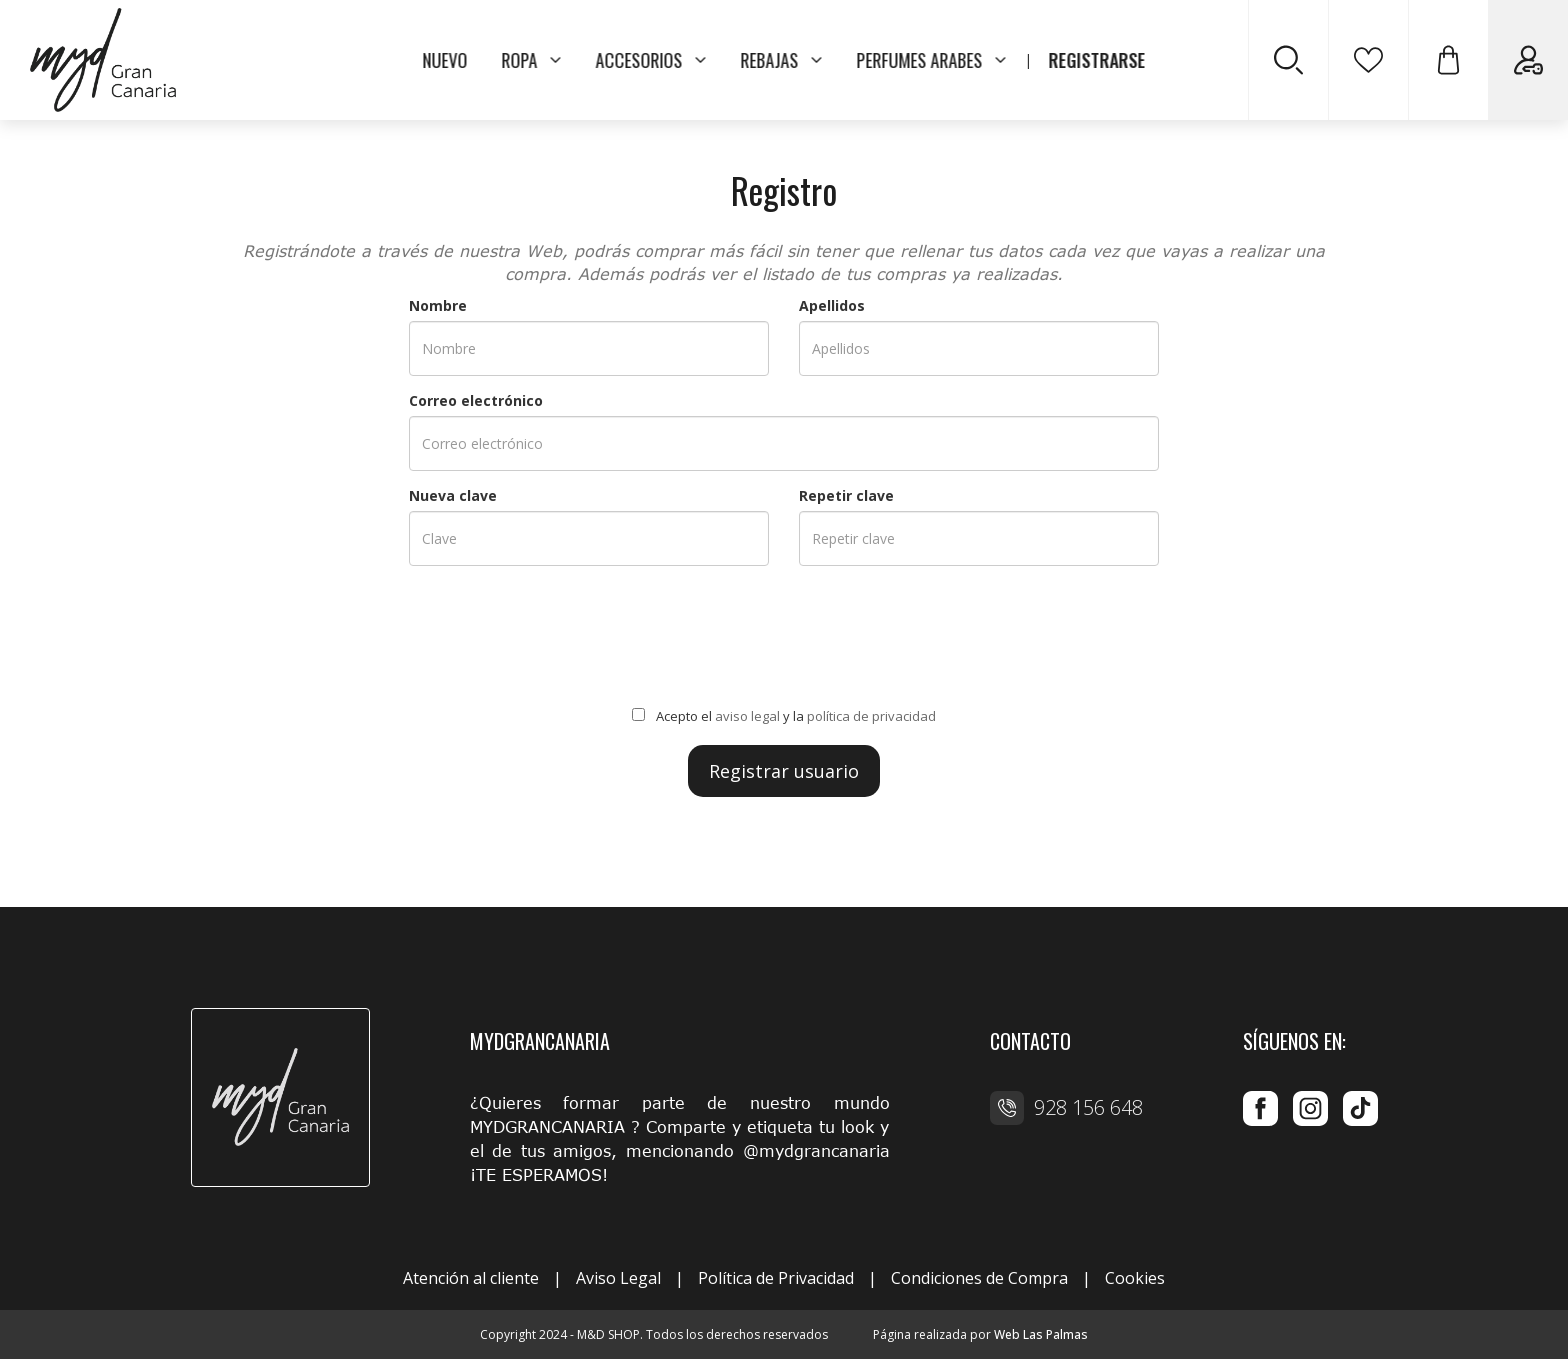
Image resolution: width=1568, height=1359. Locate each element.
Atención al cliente (471, 1278)
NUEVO (445, 60)
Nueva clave (453, 495)
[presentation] (784, 640)
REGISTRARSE (1097, 60)
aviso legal (747, 716)
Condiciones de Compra (979, 1278)
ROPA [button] (532, 60)
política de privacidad (871, 716)
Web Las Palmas (1041, 1334)
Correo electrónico (476, 400)
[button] (1448, 60)
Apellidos (832, 305)
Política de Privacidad (776, 1278)
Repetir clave (846, 495)
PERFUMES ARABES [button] (932, 60)
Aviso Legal (618, 1278)
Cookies (1135, 1278)
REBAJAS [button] (782, 60)
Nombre (438, 305)
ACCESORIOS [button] (651, 60)
